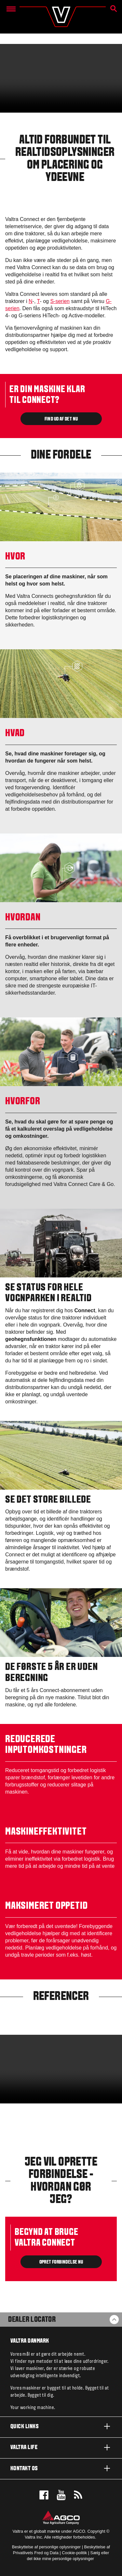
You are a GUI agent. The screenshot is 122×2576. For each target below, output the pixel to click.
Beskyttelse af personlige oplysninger (46, 2546)
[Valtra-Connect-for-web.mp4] (61, 78)
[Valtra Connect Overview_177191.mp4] (61, 2069)
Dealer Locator (32, 2319)
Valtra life (61, 2447)
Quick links (61, 2426)
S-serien (60, 301)
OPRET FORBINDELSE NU (61, 2262)
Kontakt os (61, 2468)
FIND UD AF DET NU (61, 419)
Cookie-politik (74, 2552)
